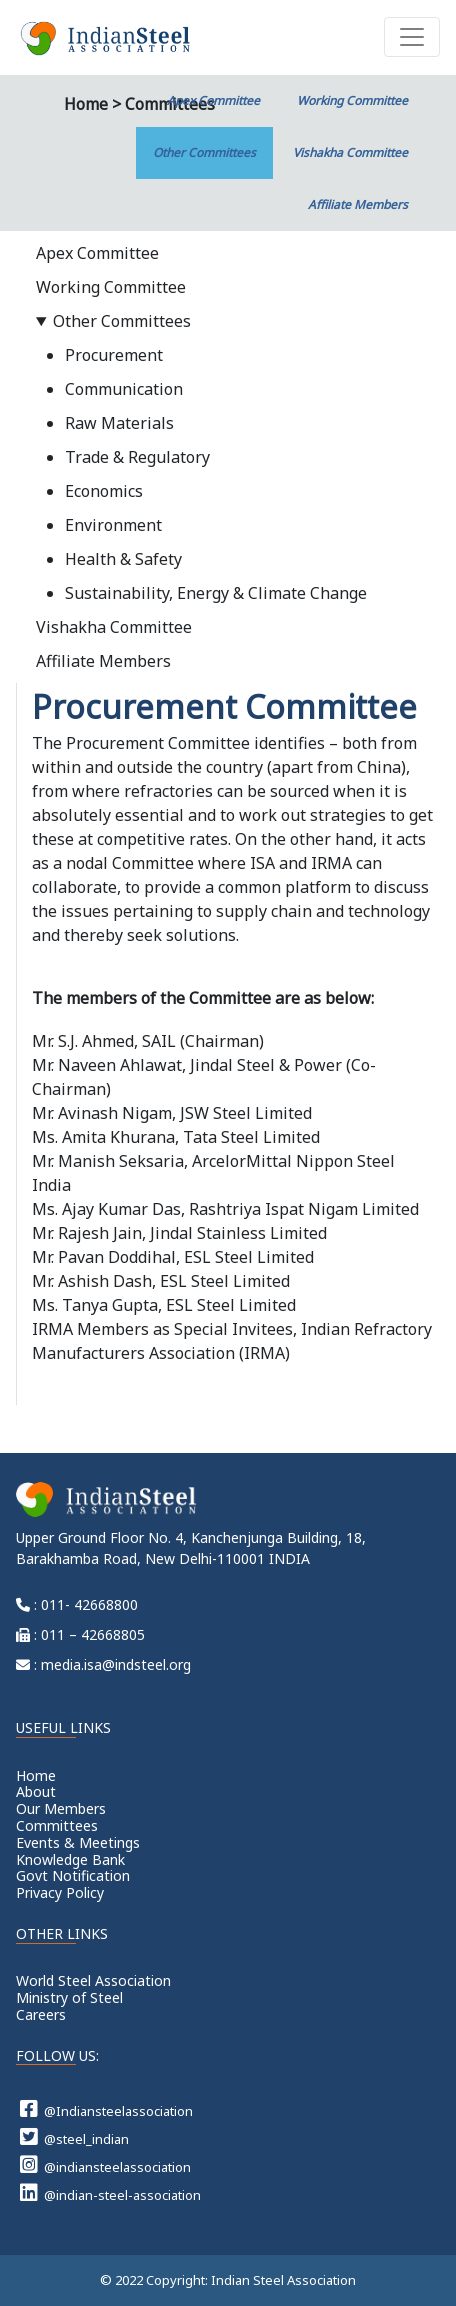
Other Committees (204, 152)
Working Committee (352, 100)
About (36, 1791)
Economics (104, 491)
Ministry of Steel (69, 1997)
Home (36, 1775)
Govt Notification (73, 1875)
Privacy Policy (60, 1892)
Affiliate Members (358, 204)
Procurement (114, 355)
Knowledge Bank (70, 1859)
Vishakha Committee (350, 152)
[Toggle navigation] (412, 37)
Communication (124, 389)
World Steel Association (93, 1980)
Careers (41, 2014)
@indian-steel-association (110, 2193)
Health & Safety (123, 559)
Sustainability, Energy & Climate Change (216, 593)
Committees (57, 1825)
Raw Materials (119, 423)
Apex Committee (213, 100)
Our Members (61, 1808)
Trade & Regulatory (137, 457)
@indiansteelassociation (105, 2165)
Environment (113, 525)
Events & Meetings (78, 1842)
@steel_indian (74, 2137)
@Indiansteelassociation (106, 2109)
